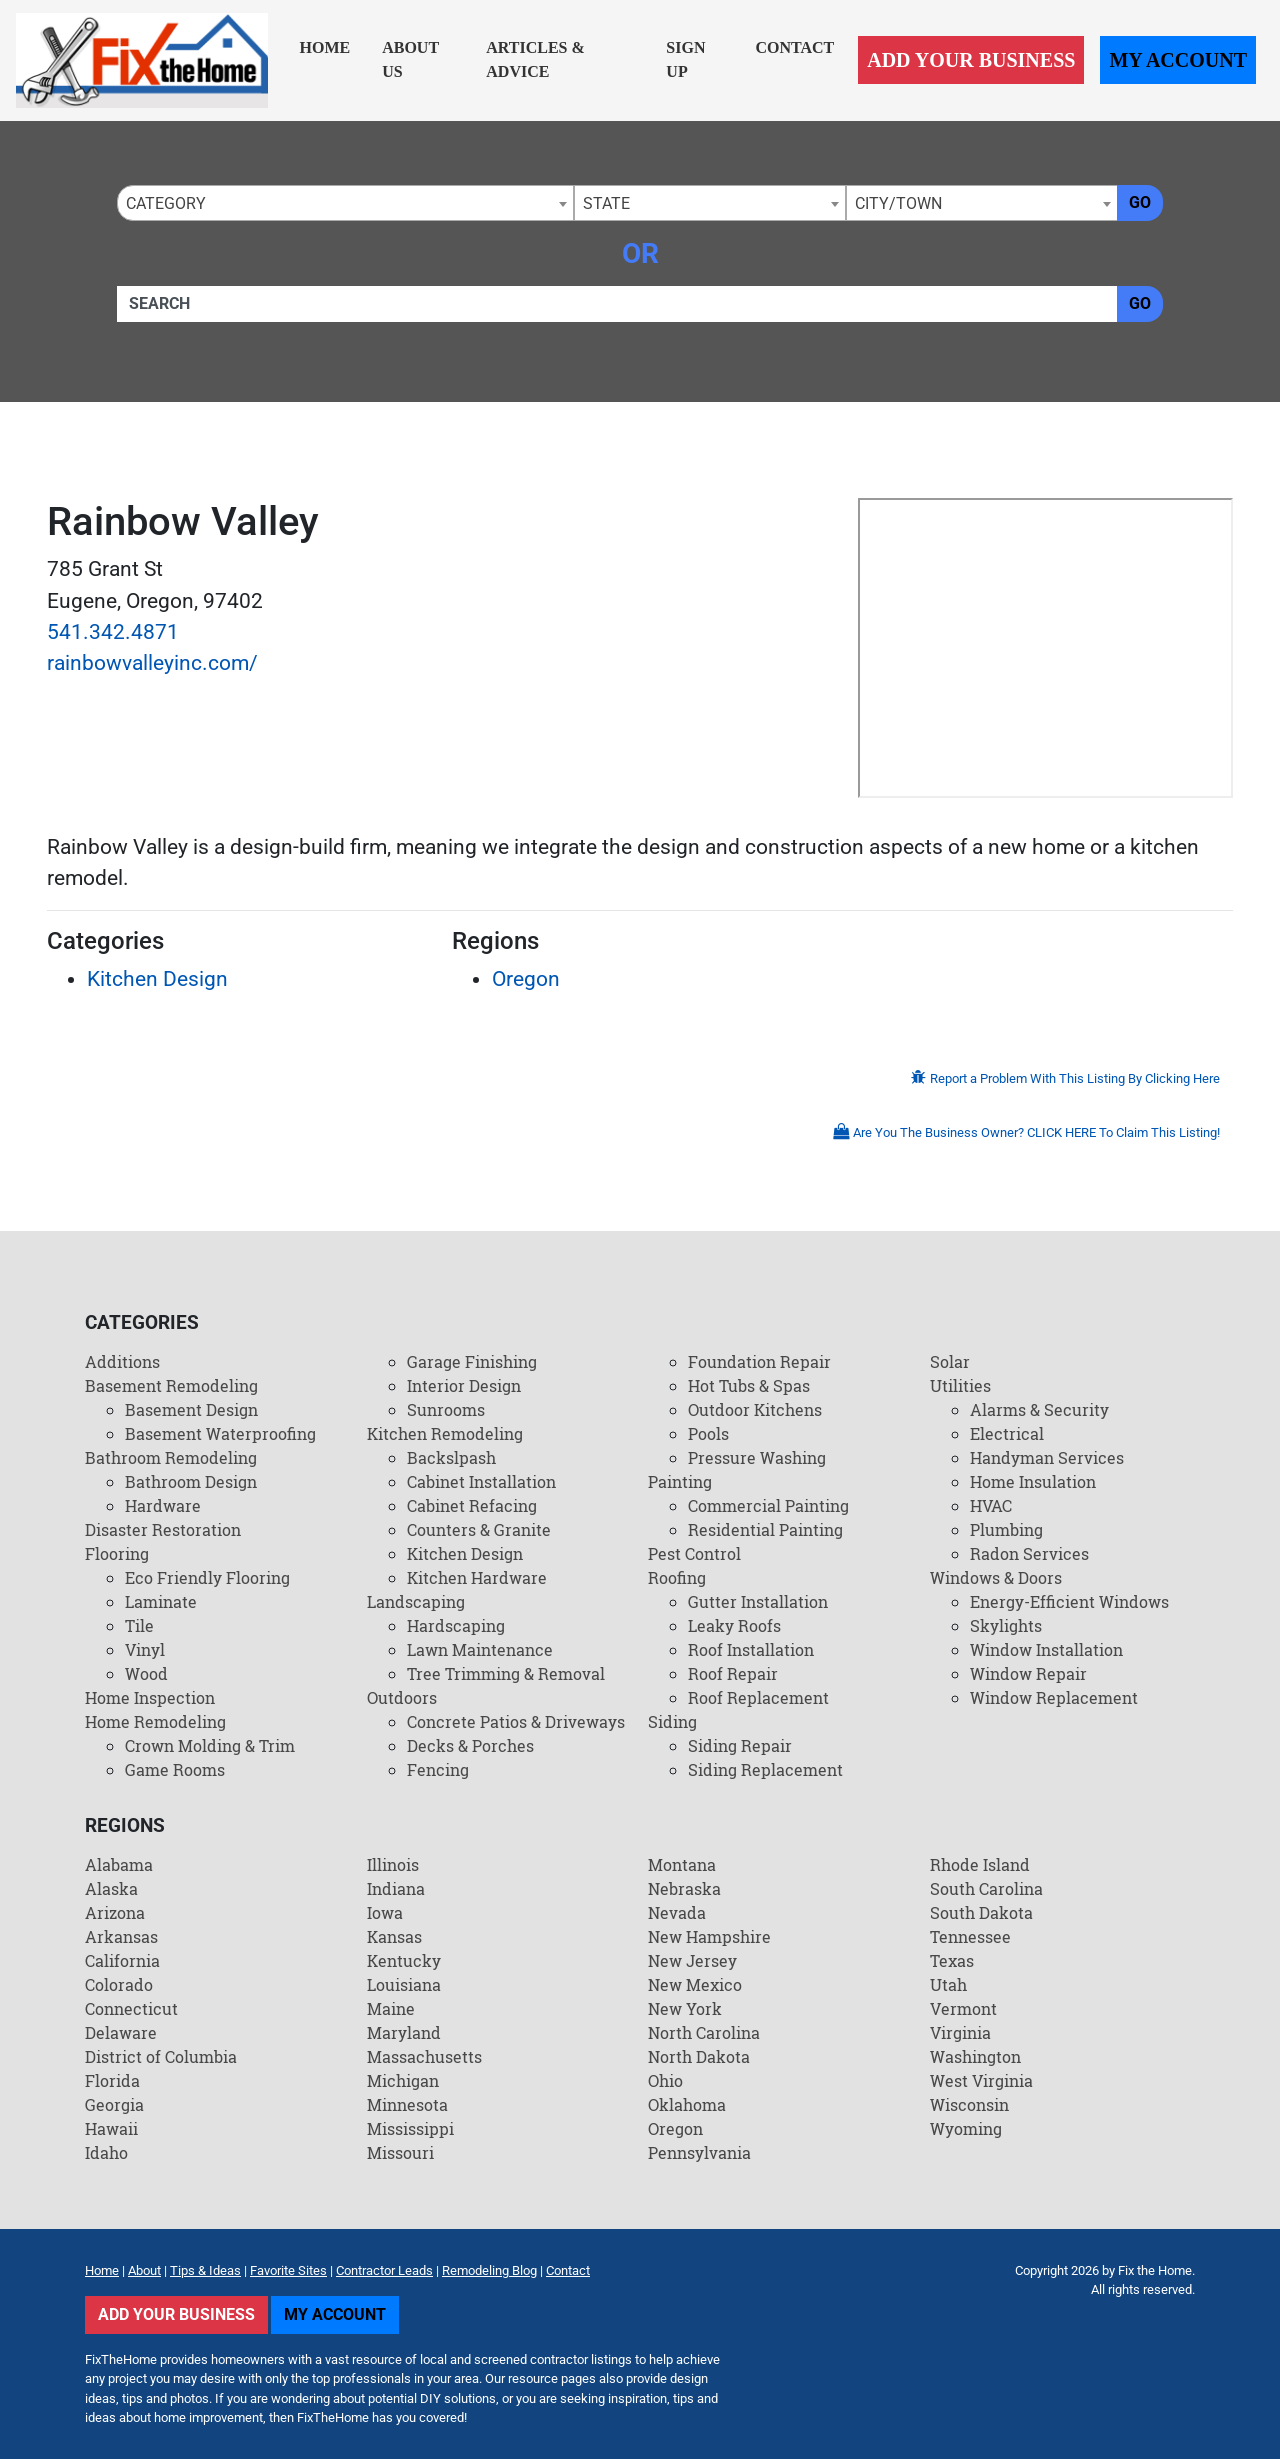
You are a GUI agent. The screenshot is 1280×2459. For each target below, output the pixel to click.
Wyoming (966, 2128)
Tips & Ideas (205, 2270)
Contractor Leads (384, 2270)
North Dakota (699, 2056)
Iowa (385, 1912)
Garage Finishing (472, 1361)
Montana (682, 1864)
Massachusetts (424, 2056)
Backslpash (451, 1457)
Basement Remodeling (171, 1385)
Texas (952, 1960)
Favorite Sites (288, 2270)
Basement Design (191, 1409)
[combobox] (345, 203)
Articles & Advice (535, 59)
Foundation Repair (759, 1361)
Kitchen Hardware (477, 1577)
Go (1140, 202)
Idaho (106, 2152)
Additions (122, 1361)
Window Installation (1046, 1649)
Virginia (960, 2032)
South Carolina (986, 1888)
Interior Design (464, 1385)
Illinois (393, 1864)
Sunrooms (446, 1409)
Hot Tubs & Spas (749, 1385)
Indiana (396, 1888)
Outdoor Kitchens (755, 1409)
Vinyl (145, 1649)
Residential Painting (765, 1529)
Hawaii (111, 2128)
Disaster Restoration (163, 1529)
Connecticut (131, 2008)
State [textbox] (606, 203)
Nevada (677, 1912)
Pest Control (694, 1553)
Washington (975, 2056)
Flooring (117, 1553)
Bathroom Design (191, 1481)
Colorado (119, 1984)
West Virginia (981, 2080)
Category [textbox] (166, 203)
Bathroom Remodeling (171, 1457)
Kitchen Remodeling (445, 1433)
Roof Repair (733, 1673)
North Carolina (704, 2032)
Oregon (526, 979)
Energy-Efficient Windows (1069, 1601)
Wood (146, 1673)
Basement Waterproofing (220, 1433)
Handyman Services (1047, 1457)
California (122, 1960)
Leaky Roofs (734, 1625)
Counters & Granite (479, 1529)
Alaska (111, 1888)
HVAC (991, 1505)
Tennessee (970, 1936)
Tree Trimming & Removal (506, 1673)
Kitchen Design (157, 979)
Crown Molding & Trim (210, 1745)
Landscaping (416, 1601)
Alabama (119, 1864)
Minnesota (407, 2104)
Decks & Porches (470, 1745)
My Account (1178, 60)
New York (685, 2008)
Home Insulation (1033, 1481)
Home (325, 47)
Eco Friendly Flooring (207, 1577)
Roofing (677, 1577)
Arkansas (121, 1936)
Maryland (404, 2032)
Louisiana (404, 1984)
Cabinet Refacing (472, 1505)
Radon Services (1029, 1553)
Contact (794, 47)
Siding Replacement (765, 1769)
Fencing (438, 1769)
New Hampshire (709, 1936)
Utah (948, 1984)
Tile (139, 1625)
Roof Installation (751, 1649)
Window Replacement (1054, 1697)
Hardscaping (456, 1625)
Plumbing (1006, 1529)
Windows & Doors (996, 1577)
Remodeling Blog (489, 2270)
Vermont (963, 2008)
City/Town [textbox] (898, 203)
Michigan (403, 2080)
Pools (708, 1433)
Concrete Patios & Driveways (516, 1721)
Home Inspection (150, 1697)
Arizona (115, 1912)
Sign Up (685, 59)
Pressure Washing (757, 1457)
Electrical (1007, 1433)
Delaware (121, 2032)
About (144, 2270)
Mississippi (410, 2128)
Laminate (161, 1601)
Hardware (163, 1505)
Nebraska (684, 1888)
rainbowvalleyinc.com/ (152, 663)
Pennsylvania (699, 2152)
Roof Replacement (758, 1697)
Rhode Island (980, 1864)
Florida (112, 2080)
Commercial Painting (768, 1505)
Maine (391, 2008)
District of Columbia (161, 2056)
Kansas (394, 1936)
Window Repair (1028, 1673)
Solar (950, 1361)
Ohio (665, 2080)
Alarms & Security (1039, 1409)
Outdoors (402, 1697)
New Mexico (695, 1984)
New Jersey (692, 1960)
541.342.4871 (113, 632)
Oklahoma (687, 2104)
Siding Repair (740, 1745)
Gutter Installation (758, 1601)
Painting (680, 1481)
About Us (410, 59)
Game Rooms (175, 1769)
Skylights (1006, 1625)
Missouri (400, 2152)
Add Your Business (971, 60)
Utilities (960, 1385)
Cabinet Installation (481, 1481)
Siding (672, 1721)
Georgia (114, 2104)
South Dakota (981, 1912)
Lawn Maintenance (480, 1649)
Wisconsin (969, 2104)
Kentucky (404, 1960)
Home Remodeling (155, 1721)
